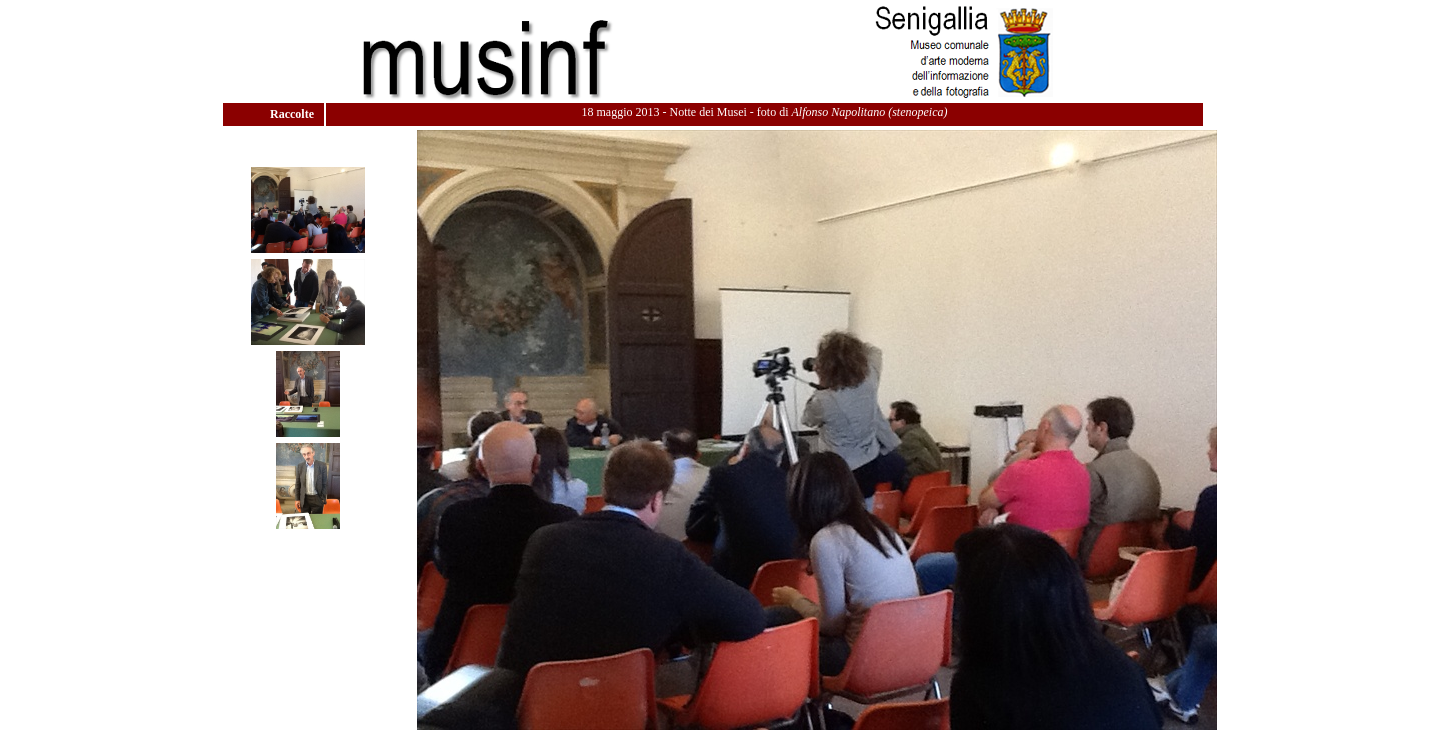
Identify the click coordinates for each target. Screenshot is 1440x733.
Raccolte (293, 114)
